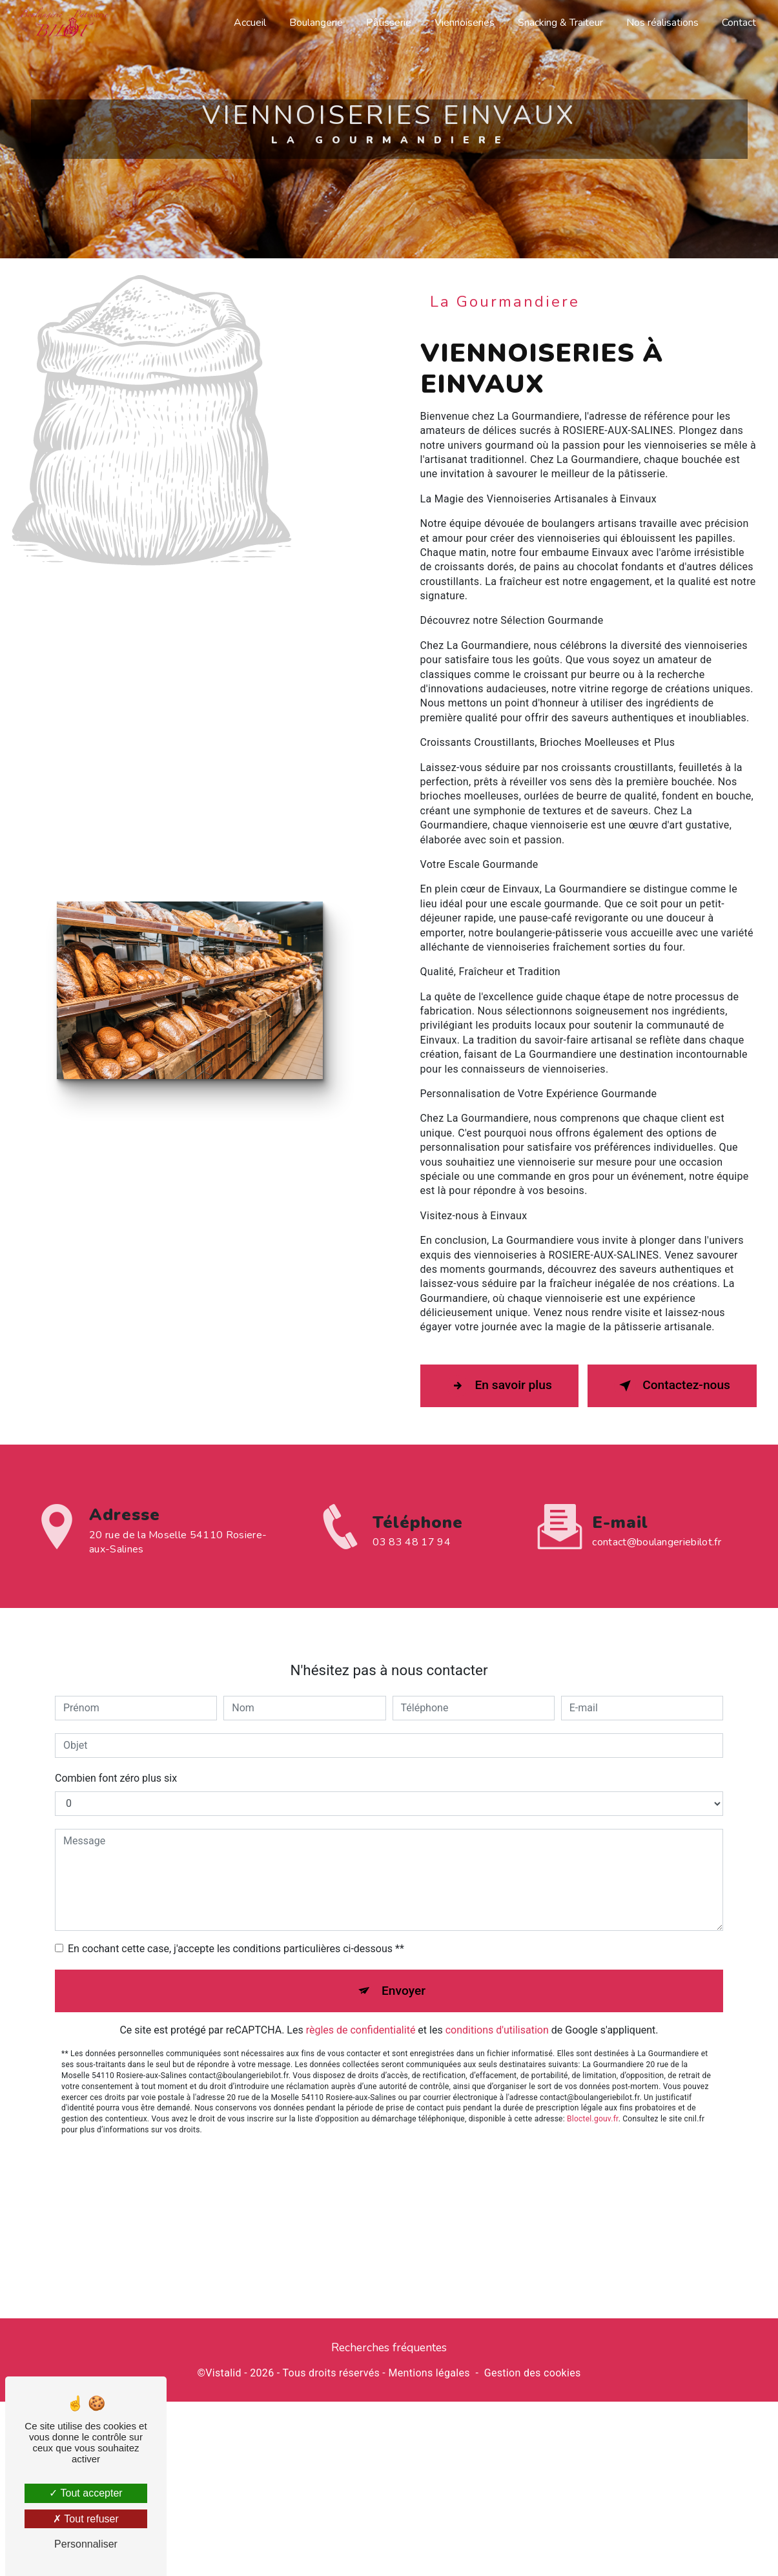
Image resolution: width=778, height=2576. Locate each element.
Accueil (250, 22)
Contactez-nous (672, 1379)
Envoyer (403, 1949)
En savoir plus (499, 1379)
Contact (739, 22)
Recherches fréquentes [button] (389, 2347)
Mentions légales (428, 2373)
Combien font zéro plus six (116, 1737)
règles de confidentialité (361, 1989)
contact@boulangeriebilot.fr (656, 1500)
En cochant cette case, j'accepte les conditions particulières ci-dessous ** (236, 1907)
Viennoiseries (465, 22)
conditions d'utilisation (497, 1989)
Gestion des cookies (532, 2373)
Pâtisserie (388, 22)
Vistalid (223, 2373)
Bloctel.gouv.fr (593, 2077)
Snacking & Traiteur (560, 22)
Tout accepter (85, 2493)
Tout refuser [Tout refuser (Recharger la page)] (86, 2518)
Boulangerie (316, 22)
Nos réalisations (662, 22)
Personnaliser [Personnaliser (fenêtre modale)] (86, 2544)
